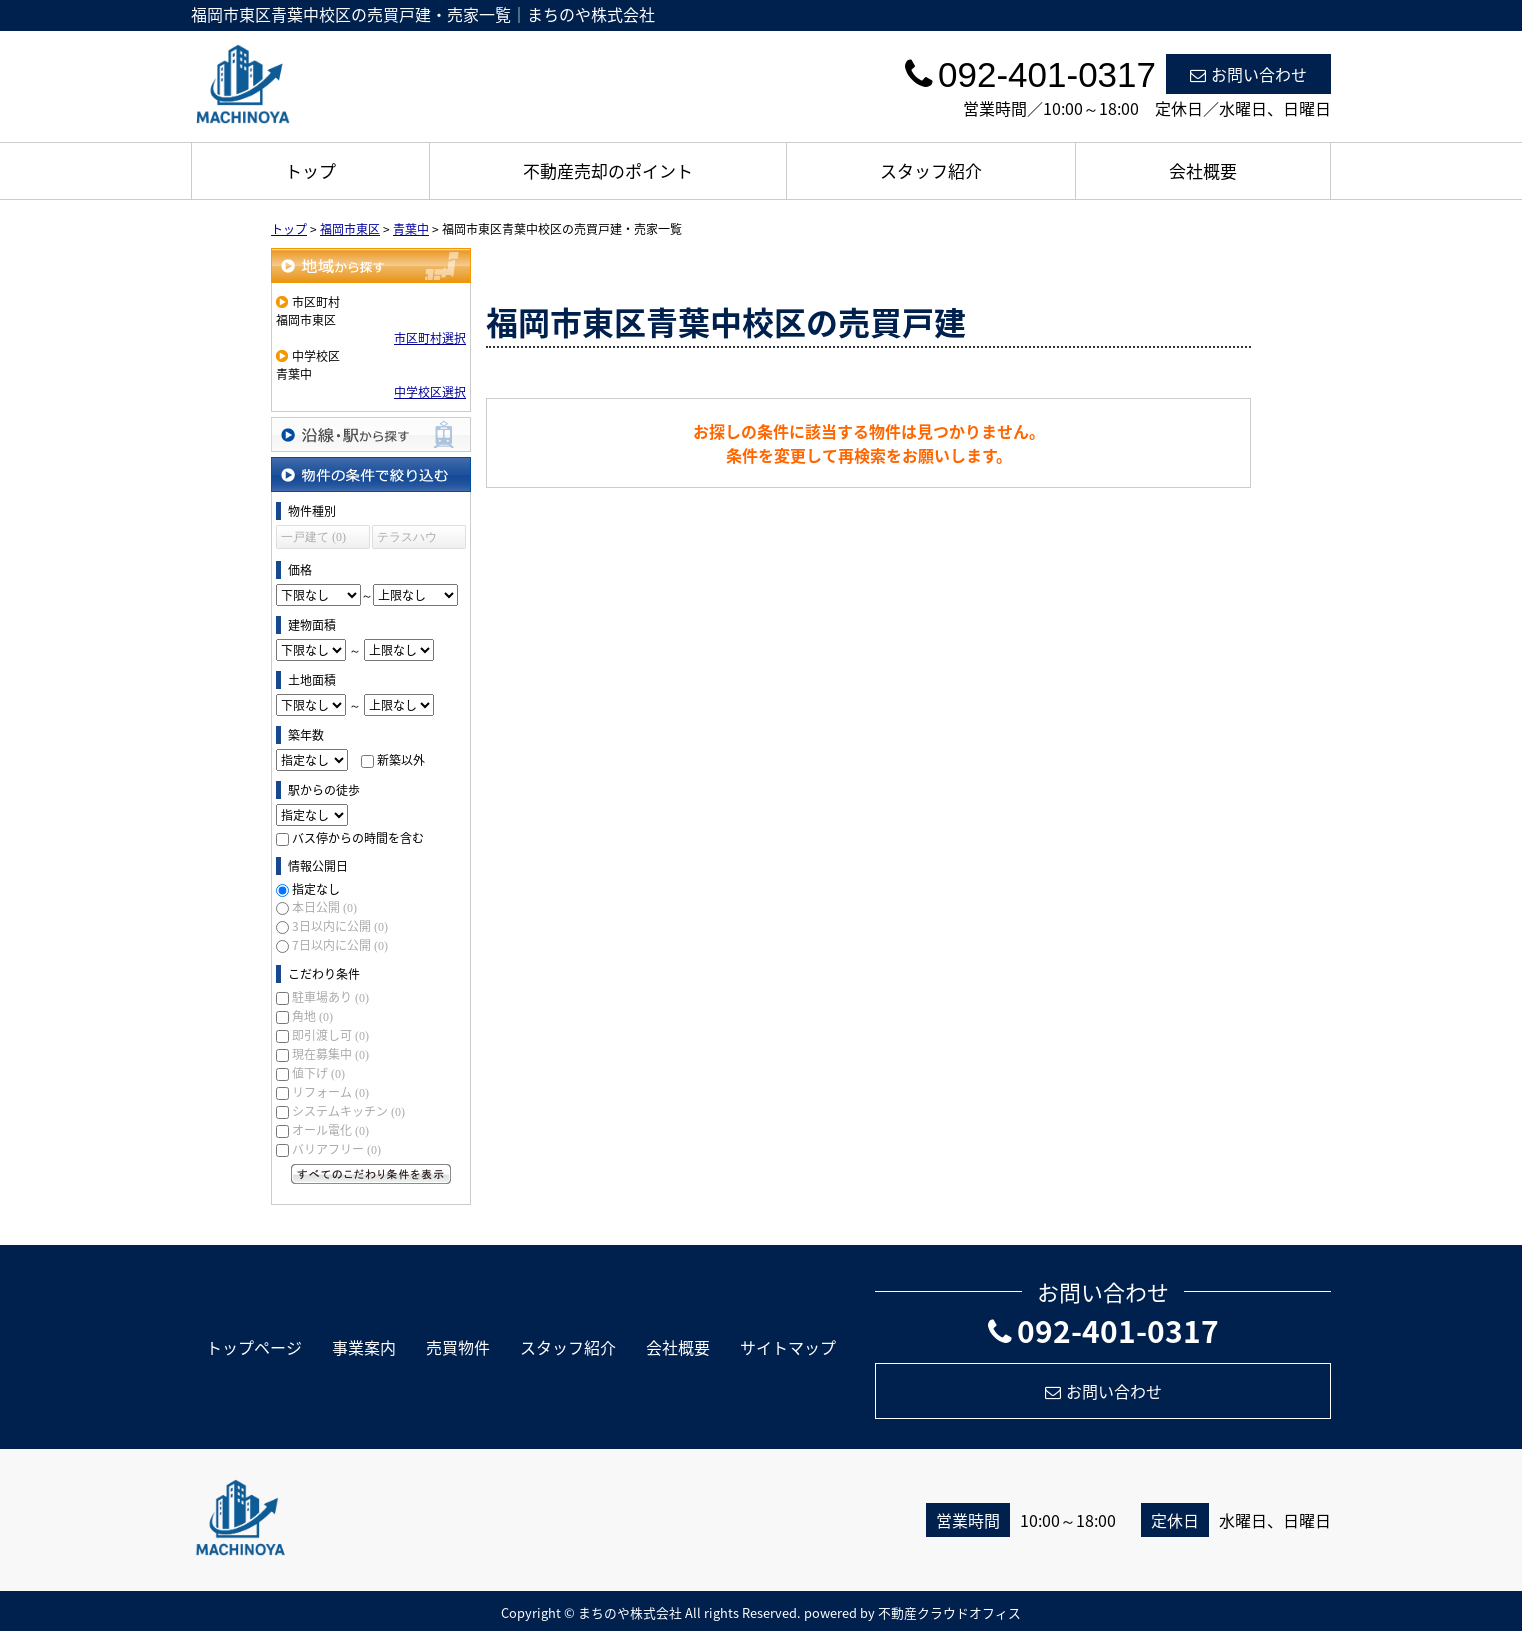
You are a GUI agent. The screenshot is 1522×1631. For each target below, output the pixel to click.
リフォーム (330, 1092)
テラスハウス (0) (407, 539)
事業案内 (364, 1347)
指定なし (316, 889)
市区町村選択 (430, 338)
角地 (312, 1016)
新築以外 (401, 760)
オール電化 (330, 1130)
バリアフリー (336, 1149)
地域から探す (371, 265)
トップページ (254, 1347)
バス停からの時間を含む (358, 838)
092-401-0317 (1103, 1330)
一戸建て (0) (313, 537)
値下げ (318, 1073)
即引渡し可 (330, 1035)
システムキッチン (348, 1111)
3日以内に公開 (340, 926)
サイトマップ (788, 1347)
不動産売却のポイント (608, 170)
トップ (310, 170)
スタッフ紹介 (931, 170)
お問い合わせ (1248, 74)
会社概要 (1203, 170)
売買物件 (458, 1347)
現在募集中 (330, 1054)
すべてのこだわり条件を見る (371, 1174)
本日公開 (324, 907)
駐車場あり (330, 997)
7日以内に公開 (340, 945)
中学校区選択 (430, 392)
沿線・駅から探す (371, 434)
